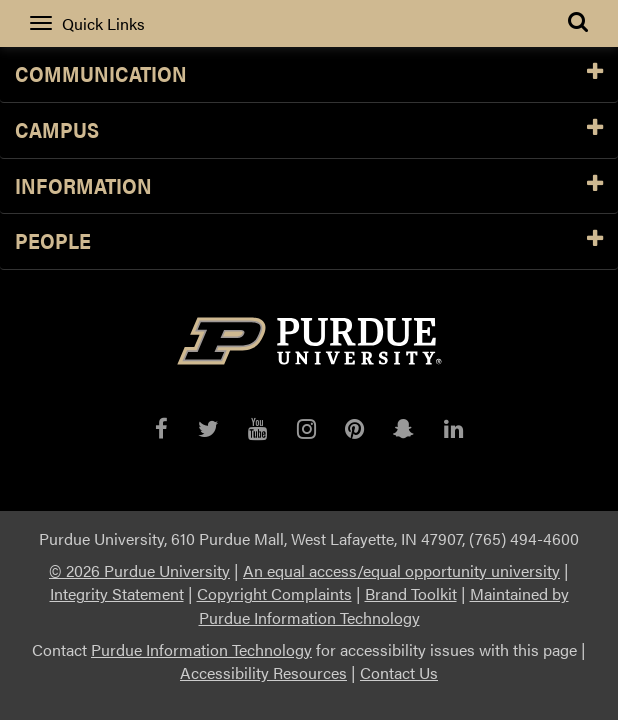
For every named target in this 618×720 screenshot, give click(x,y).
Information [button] (309, 186)
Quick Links (87, 23)
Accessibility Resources (263, 672)
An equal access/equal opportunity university (401, 570)
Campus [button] (309, 130)
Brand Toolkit (411, 593)
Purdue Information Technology (201, 649)
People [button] (309, 241)
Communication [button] (309, 74)
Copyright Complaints (274, 593)
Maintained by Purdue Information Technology (384, 605)
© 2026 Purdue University (139, 570)
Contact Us (399, 672)
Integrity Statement (117, 593)
